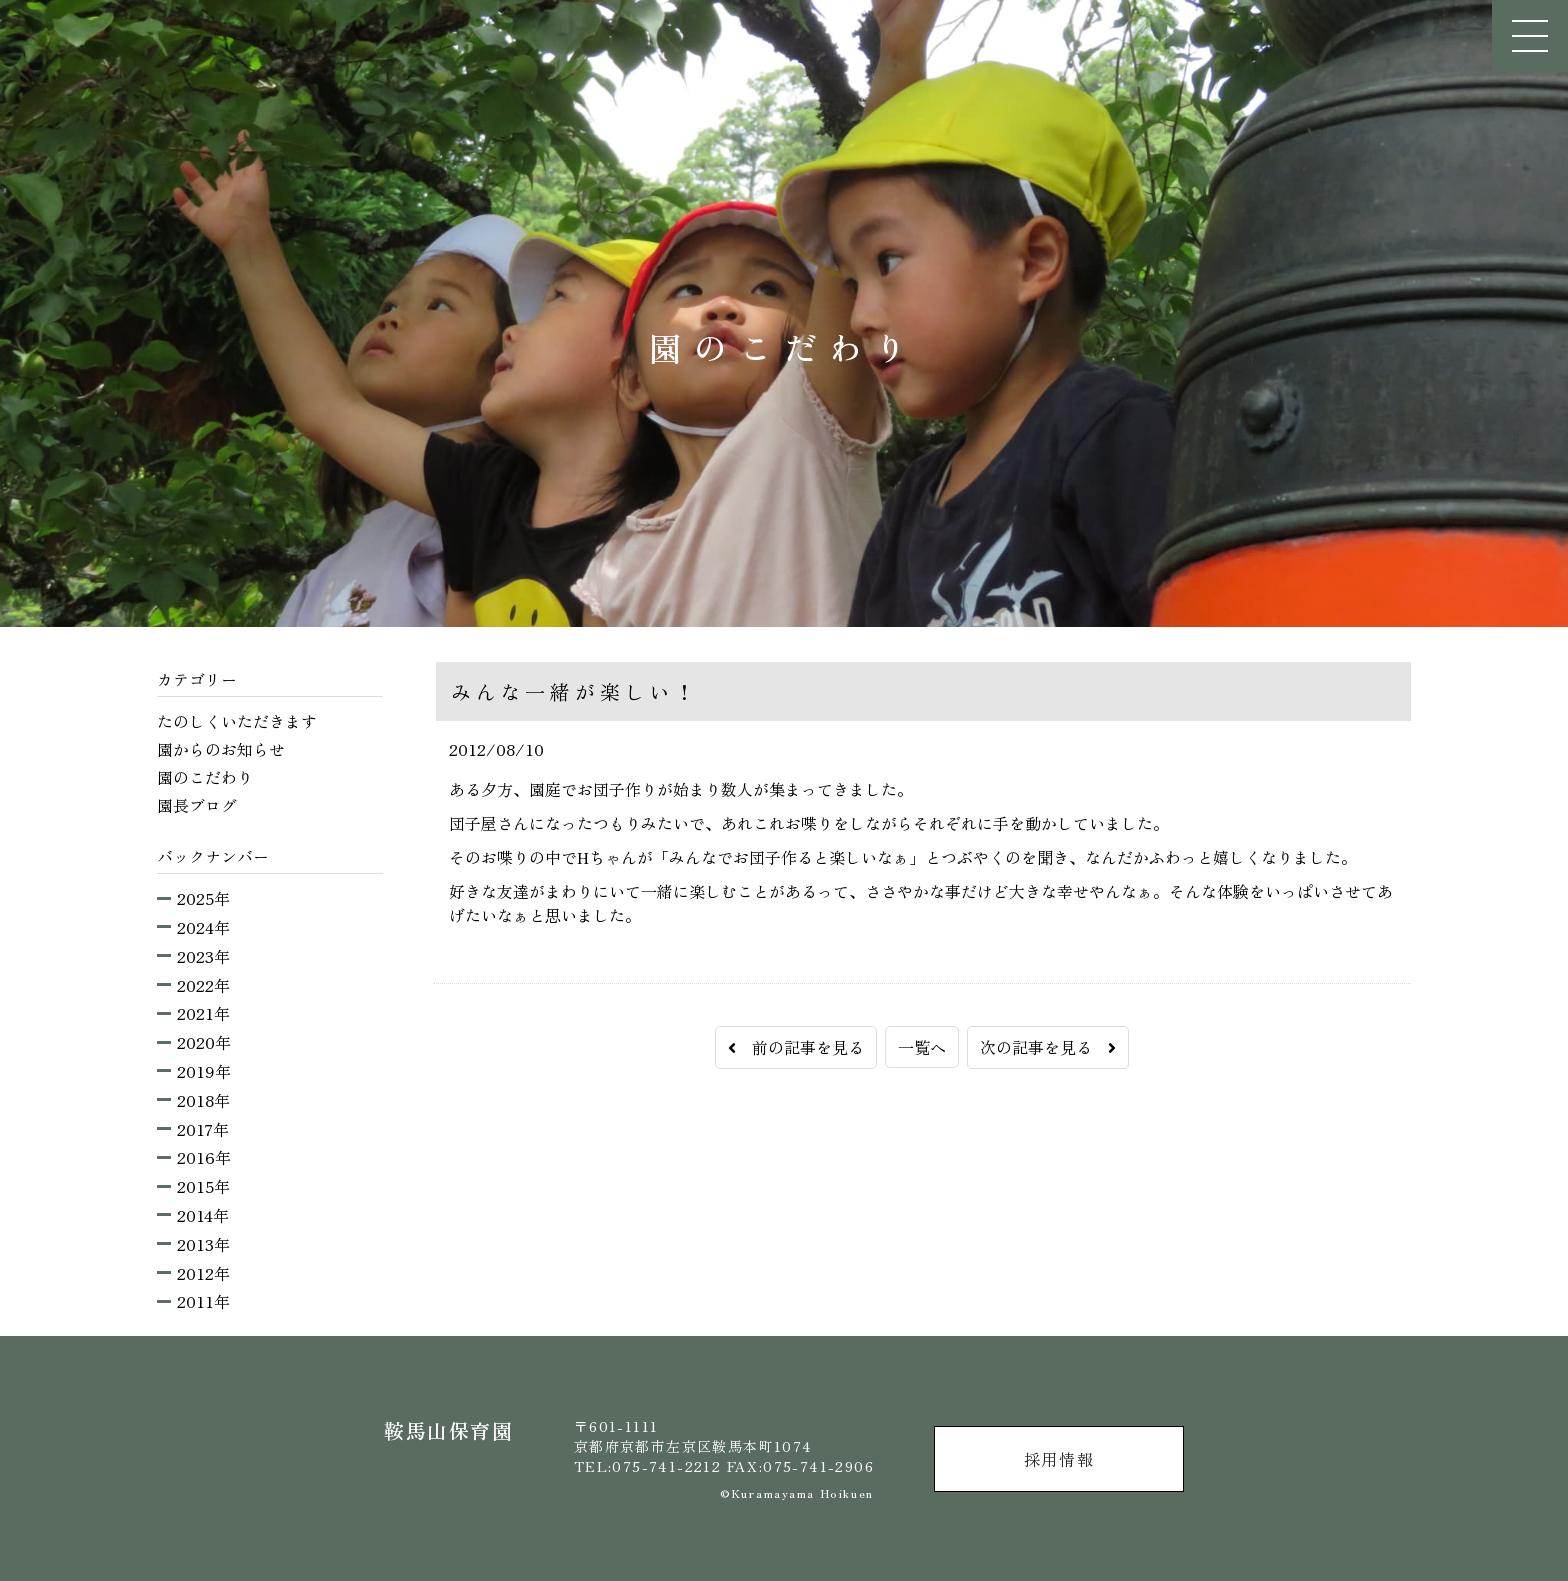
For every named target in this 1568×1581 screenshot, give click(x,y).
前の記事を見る (796, 1047)
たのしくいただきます (237, 721)
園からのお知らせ (221, 749)
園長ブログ (197, 805)
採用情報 (1059, 1459)
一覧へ (922, 1047)
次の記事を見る (1048, 1047)
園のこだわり (205, 777)
